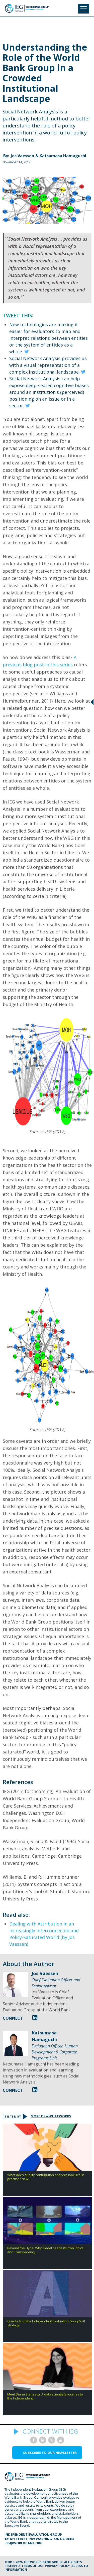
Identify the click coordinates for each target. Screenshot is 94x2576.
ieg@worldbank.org (24, 2543)
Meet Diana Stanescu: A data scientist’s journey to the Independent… (45, 2396)
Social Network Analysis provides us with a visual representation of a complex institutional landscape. (48, 365)
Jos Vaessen (22, 155)
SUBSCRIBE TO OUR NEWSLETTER (50, 2452)
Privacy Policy (57, 2566)
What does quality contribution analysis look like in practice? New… (45, 2177)
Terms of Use (32, 2566)
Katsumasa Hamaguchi (63, 155)
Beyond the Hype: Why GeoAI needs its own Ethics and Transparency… (45, 2250)
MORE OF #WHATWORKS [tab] (51, 2116)
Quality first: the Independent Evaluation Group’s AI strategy (46, 2323)
